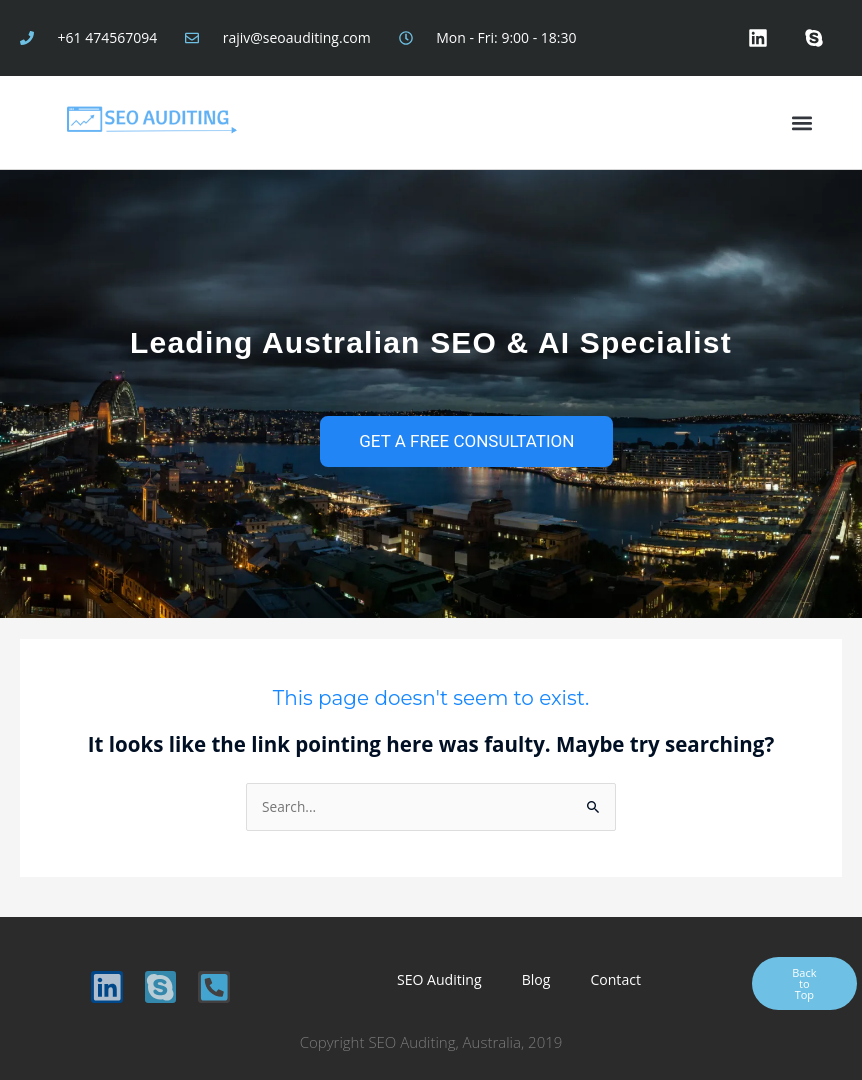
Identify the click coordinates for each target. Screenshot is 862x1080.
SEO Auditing (440, 979)
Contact (613, 979)
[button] (801, 122)
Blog (536, 979)
